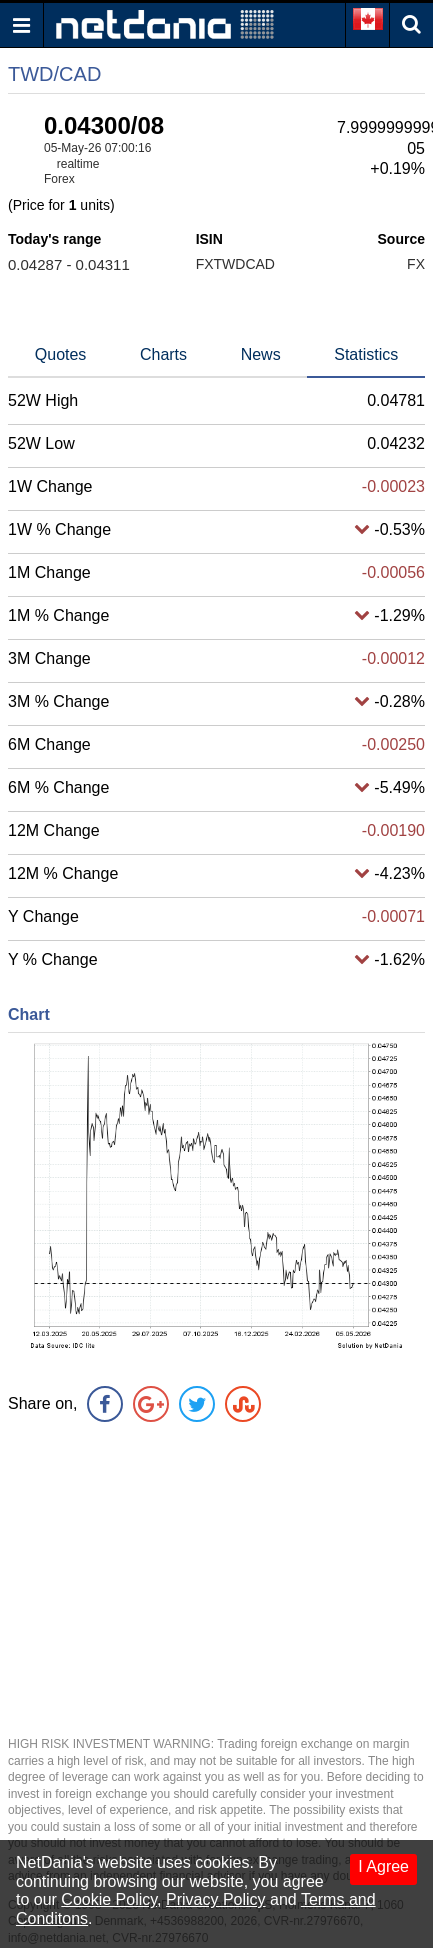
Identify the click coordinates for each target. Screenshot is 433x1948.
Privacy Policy (216, 1899)
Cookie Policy (109, 1899)
